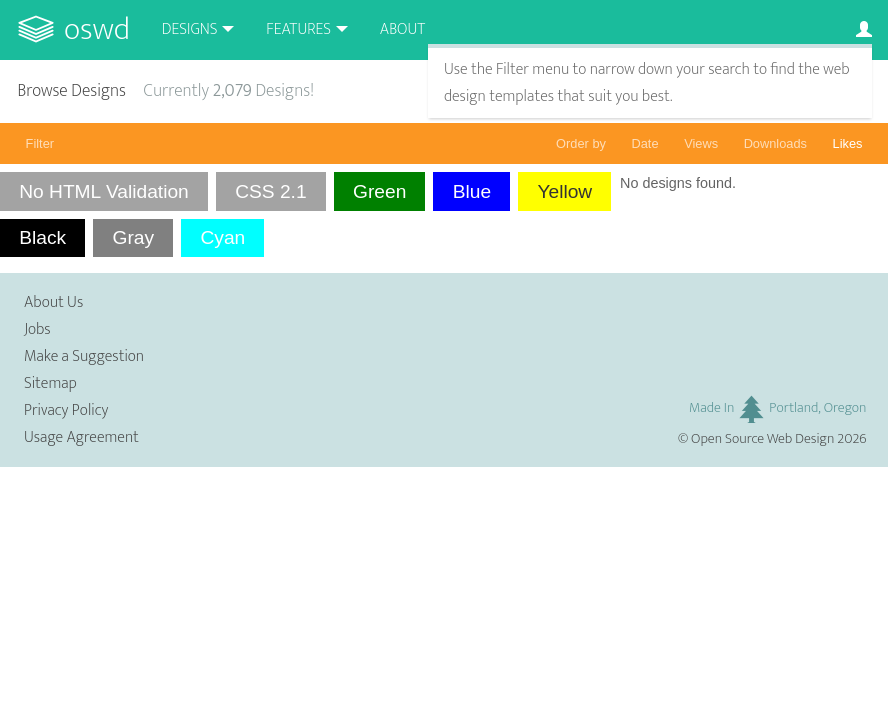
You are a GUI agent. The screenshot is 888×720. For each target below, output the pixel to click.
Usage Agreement (81, 437)
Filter (40, 143)
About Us (53, 302)
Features (298, 29)
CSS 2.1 (270, 191)
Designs (190, 29)
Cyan (222, 237)
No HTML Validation (104, 191)
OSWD (97, 29)
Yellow (564, 191)
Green (379, 191)
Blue (472, 191)
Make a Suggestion (84, 356)
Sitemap (50, 383)
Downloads (775, 143)
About (402, 29)
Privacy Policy (66, 410)
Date (645, 143)
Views (701, 143)
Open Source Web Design (762, 439)
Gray (133, 237)
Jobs (37, 329)
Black (42, 237)
